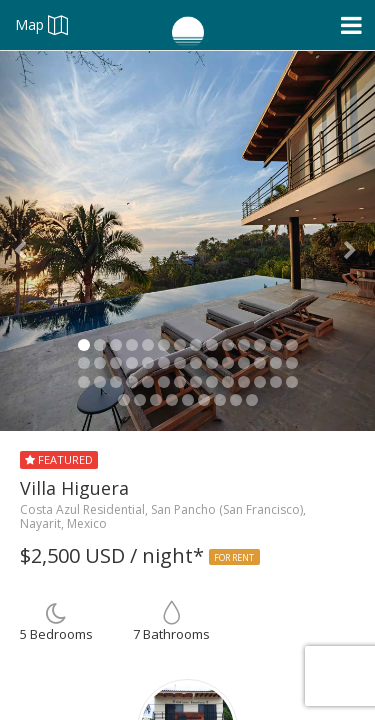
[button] (28, 241)
